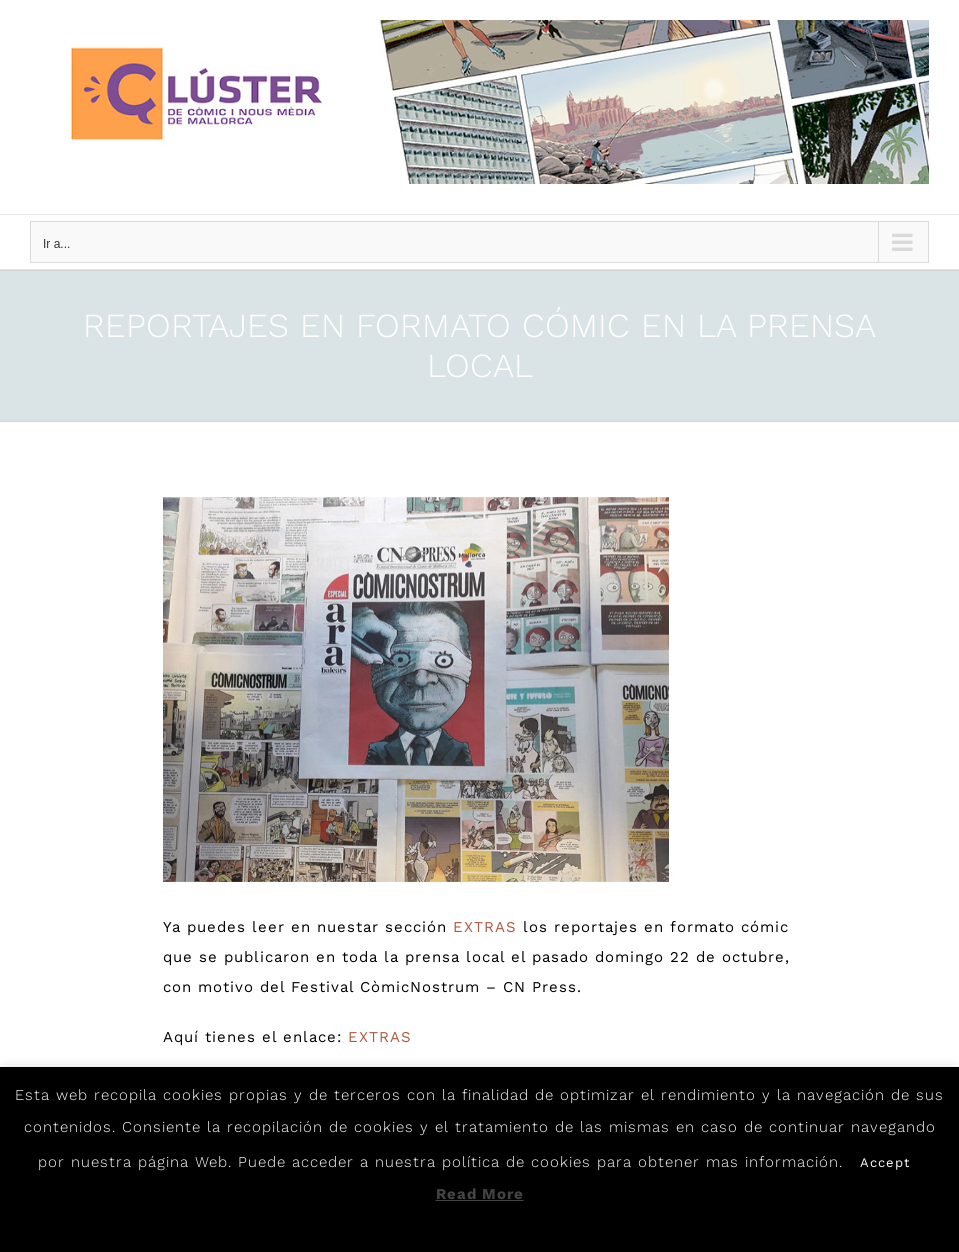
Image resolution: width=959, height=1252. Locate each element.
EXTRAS (485, 927)
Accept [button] (885, 1162)
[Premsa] (416, 689)
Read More (480, 1194)
